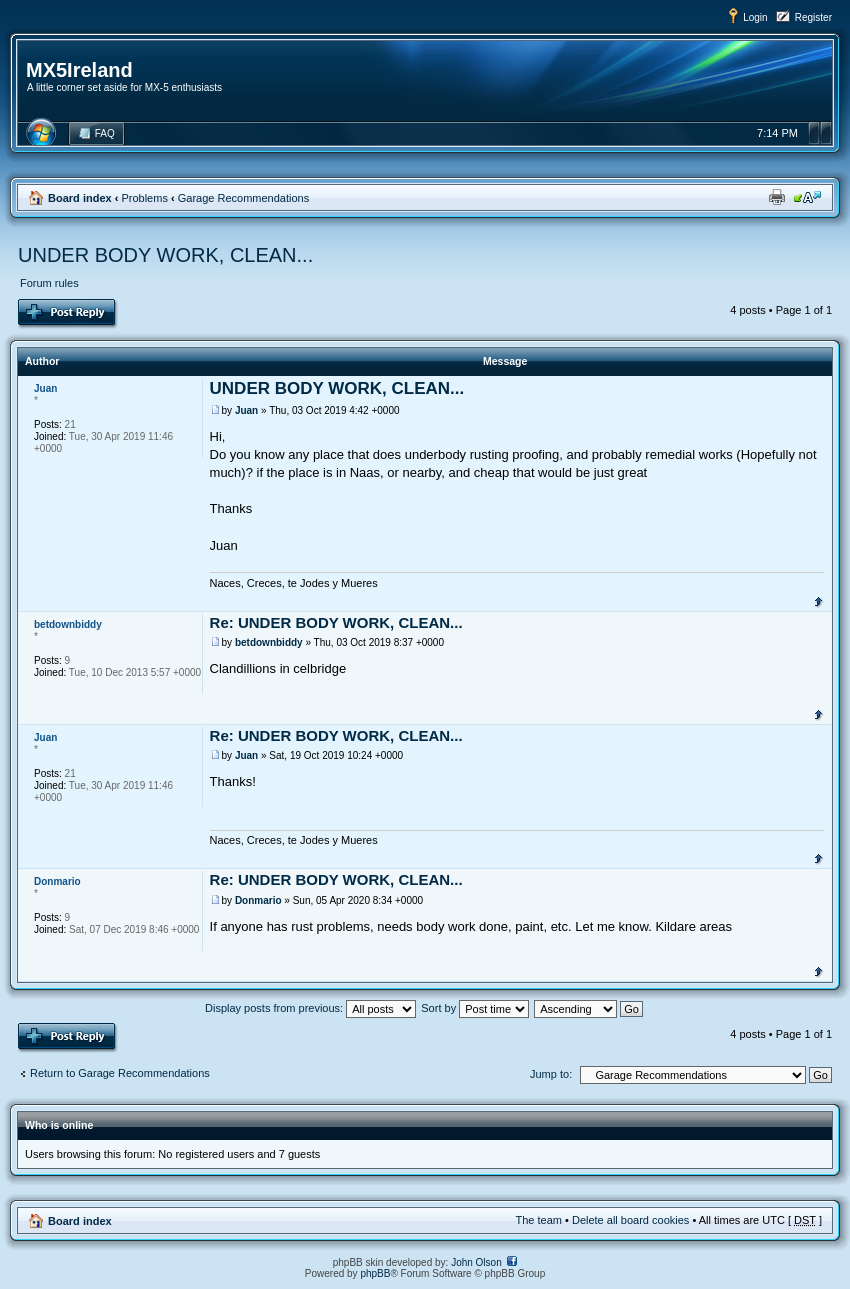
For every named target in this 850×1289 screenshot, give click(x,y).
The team (539, 1220)
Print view (777, 197)
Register (813, 17)
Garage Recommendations (243, 198)
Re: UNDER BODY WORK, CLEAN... (336, 622)
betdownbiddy (269, 642)
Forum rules (49, 283)
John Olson (476, 1262)
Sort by (475, 1008)
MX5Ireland (79, 70)
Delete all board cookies (630, 1220)
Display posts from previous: (310, 1008)
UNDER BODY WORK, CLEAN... (165, 255)
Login (755, 17)
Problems (144, 198)
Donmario (258, 900)
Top (818, 600)
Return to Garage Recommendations (120, 1073)
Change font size (807, 197)
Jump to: (551, 1074)
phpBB (375, 1273)
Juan (246, 410)
